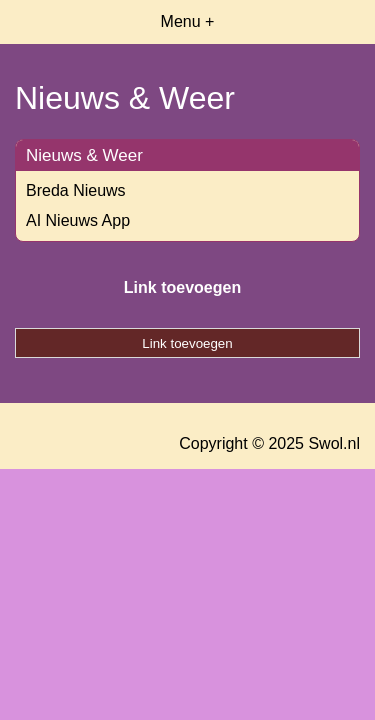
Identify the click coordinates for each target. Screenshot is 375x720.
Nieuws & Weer (84, 155)
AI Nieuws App (78, 220)
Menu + (188, 21)
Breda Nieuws (76, 190)
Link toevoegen (182, 287)
